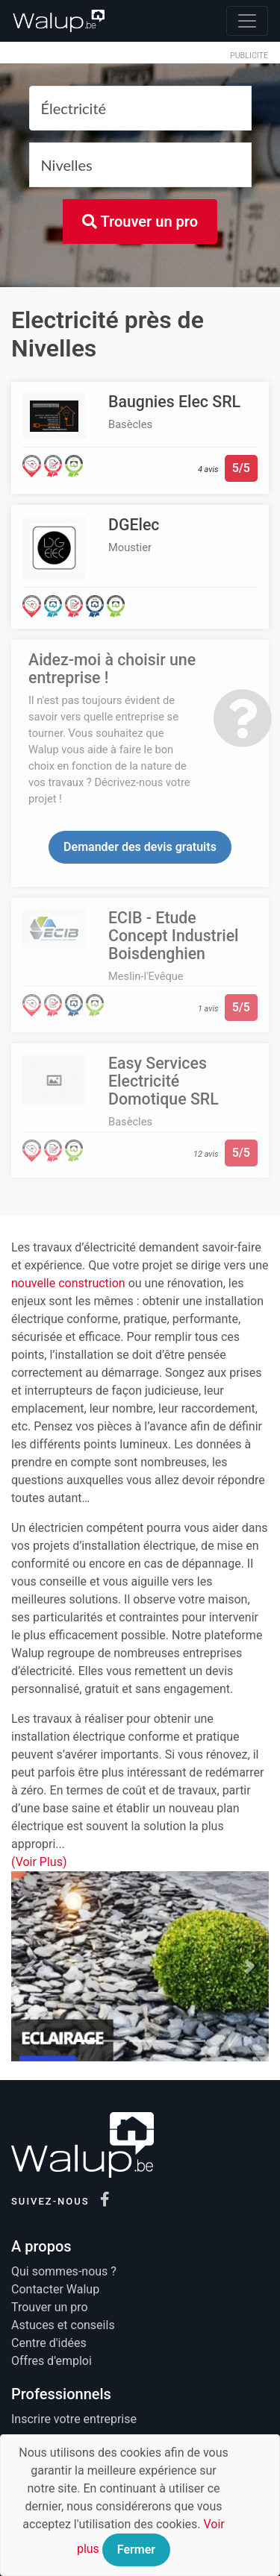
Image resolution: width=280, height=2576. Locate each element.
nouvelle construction (68, 1283)
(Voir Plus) (39, 1862)
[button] (30, 1966)
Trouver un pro (140, 221)
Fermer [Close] (136, 2549)
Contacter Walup (55, 2289)
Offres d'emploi (51, 2361)
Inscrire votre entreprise (74, 2419)
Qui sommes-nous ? (63, 2271)
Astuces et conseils (63, 2325)
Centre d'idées (49, 2343)
